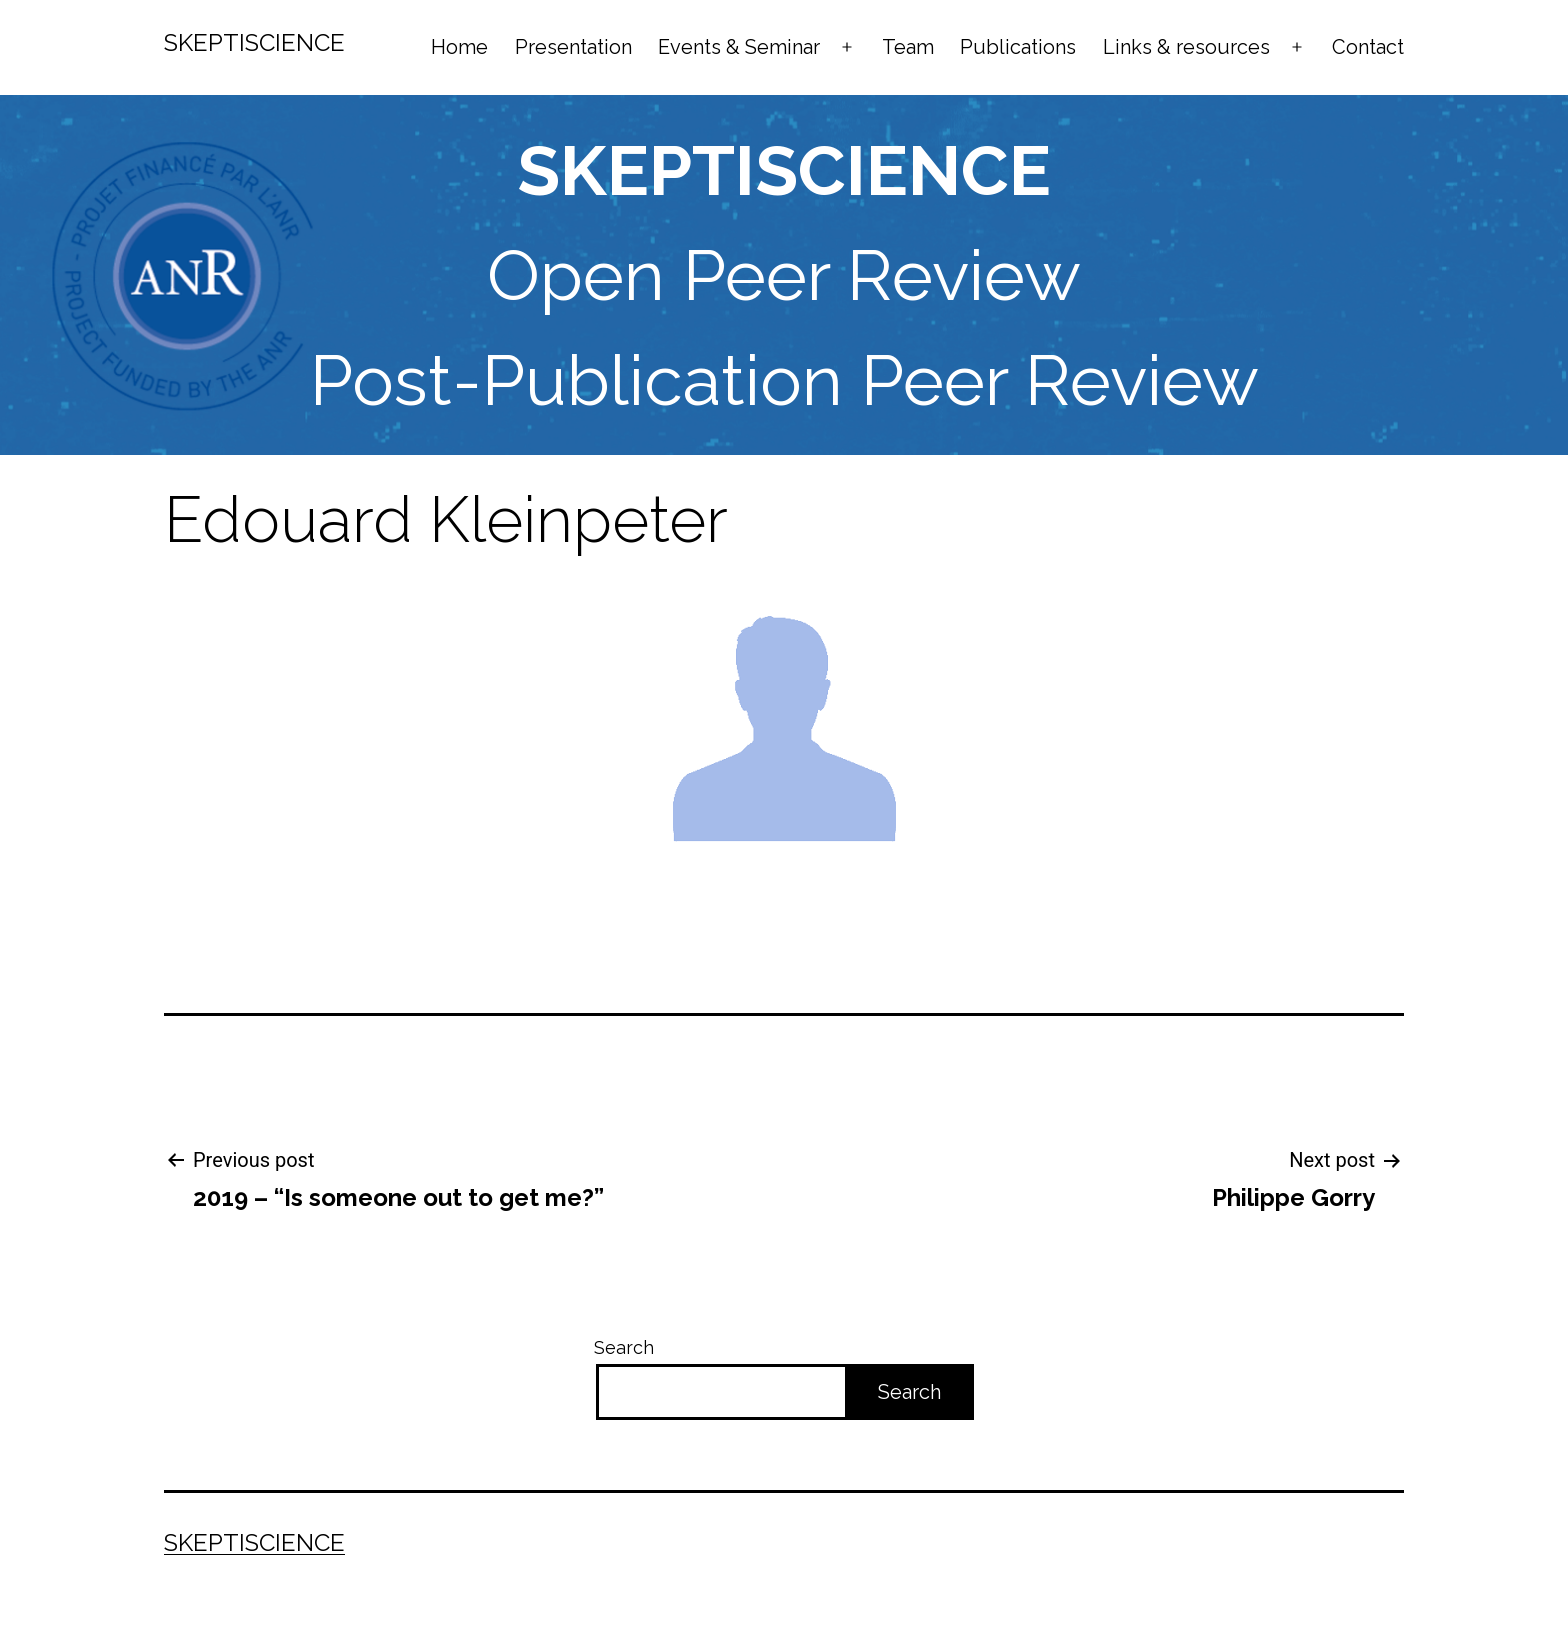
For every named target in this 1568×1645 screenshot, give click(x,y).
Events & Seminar (739, 47)
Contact (1368, 47)
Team (908, 47)
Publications (1018, 47)
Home (459, 47)
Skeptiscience (254, 42)
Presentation (573, 47)
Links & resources (1186, 47)
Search (624, 1347)
